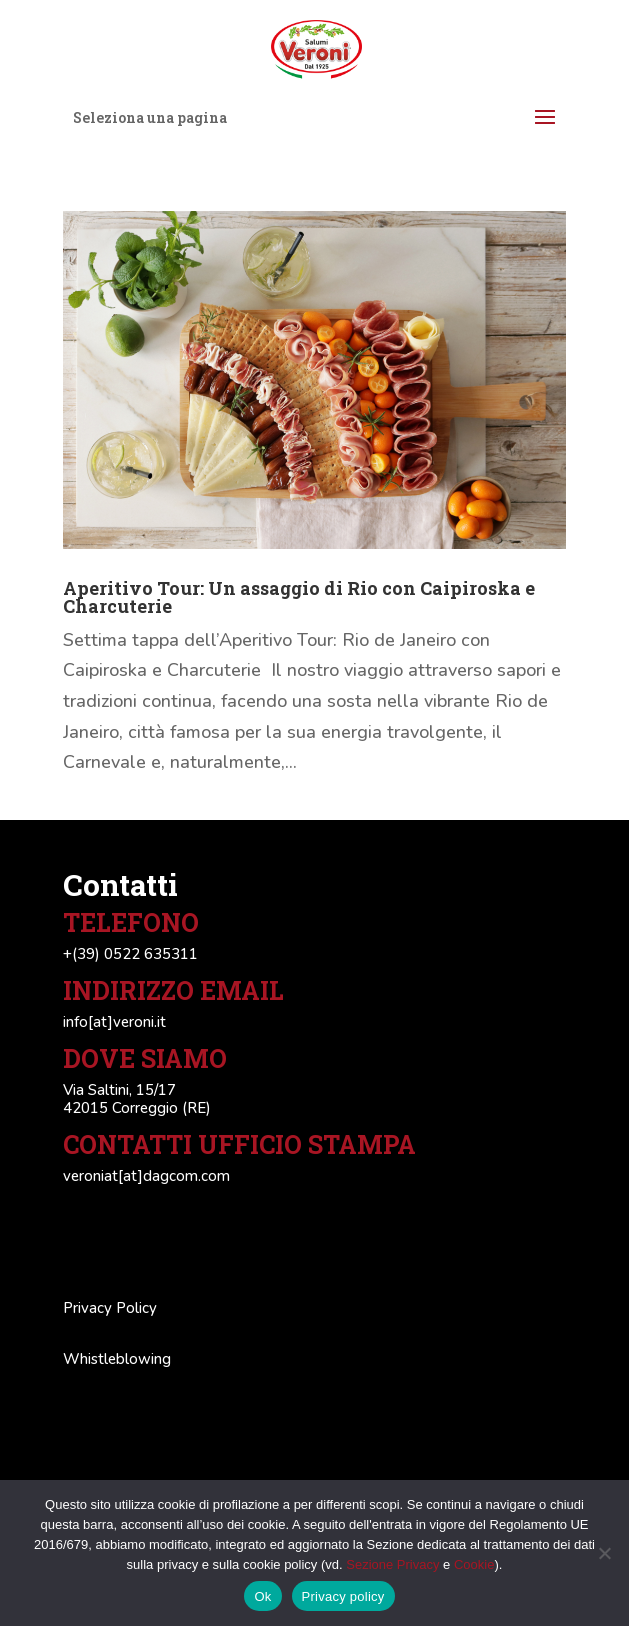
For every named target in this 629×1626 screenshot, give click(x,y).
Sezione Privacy (392, 1564)
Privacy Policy (110, 1308)
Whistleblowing (117, 1359)
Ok (262, 1596)
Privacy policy (343, 1596)
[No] (604, 1553)
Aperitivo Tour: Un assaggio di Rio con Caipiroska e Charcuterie (299, 597)
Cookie (474, 1564)
